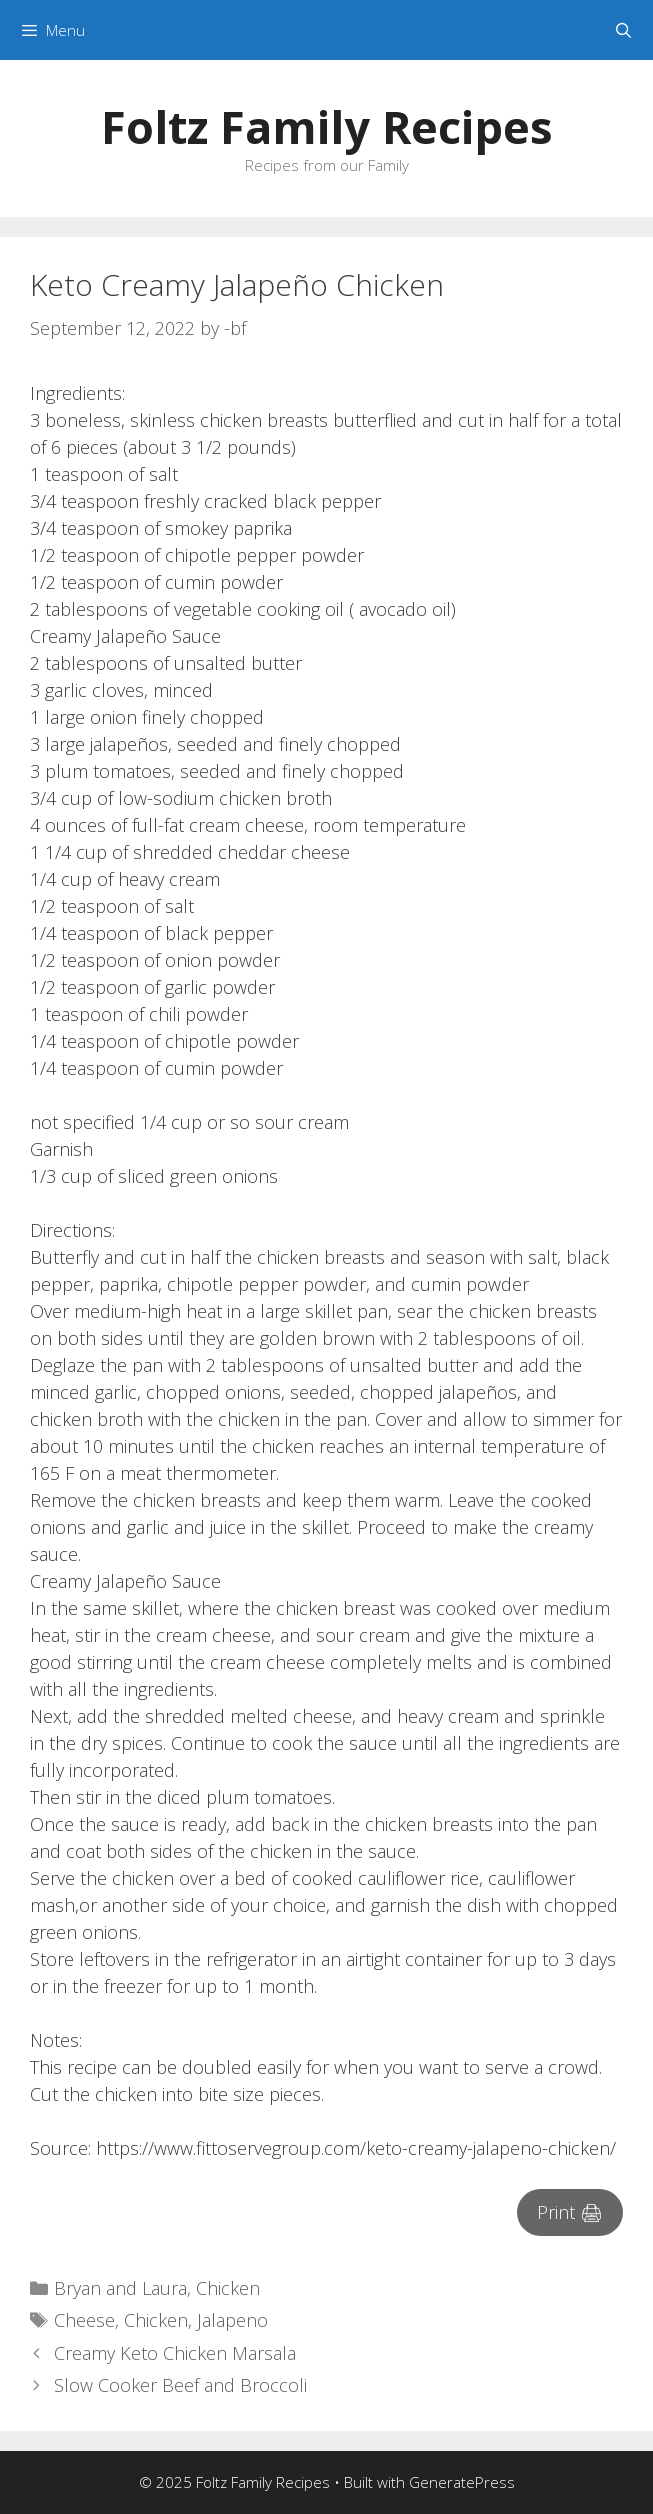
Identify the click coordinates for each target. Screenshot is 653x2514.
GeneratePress (462, 2482)
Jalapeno (232, 2320)
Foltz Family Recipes (327, 126)
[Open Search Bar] (623, 30)
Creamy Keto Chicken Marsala (175, 2353)
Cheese (84, 2320)
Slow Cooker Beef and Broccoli (180, 2385)
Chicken (228, 2288)
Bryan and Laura (120, 2288)
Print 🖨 (570, 2212)
